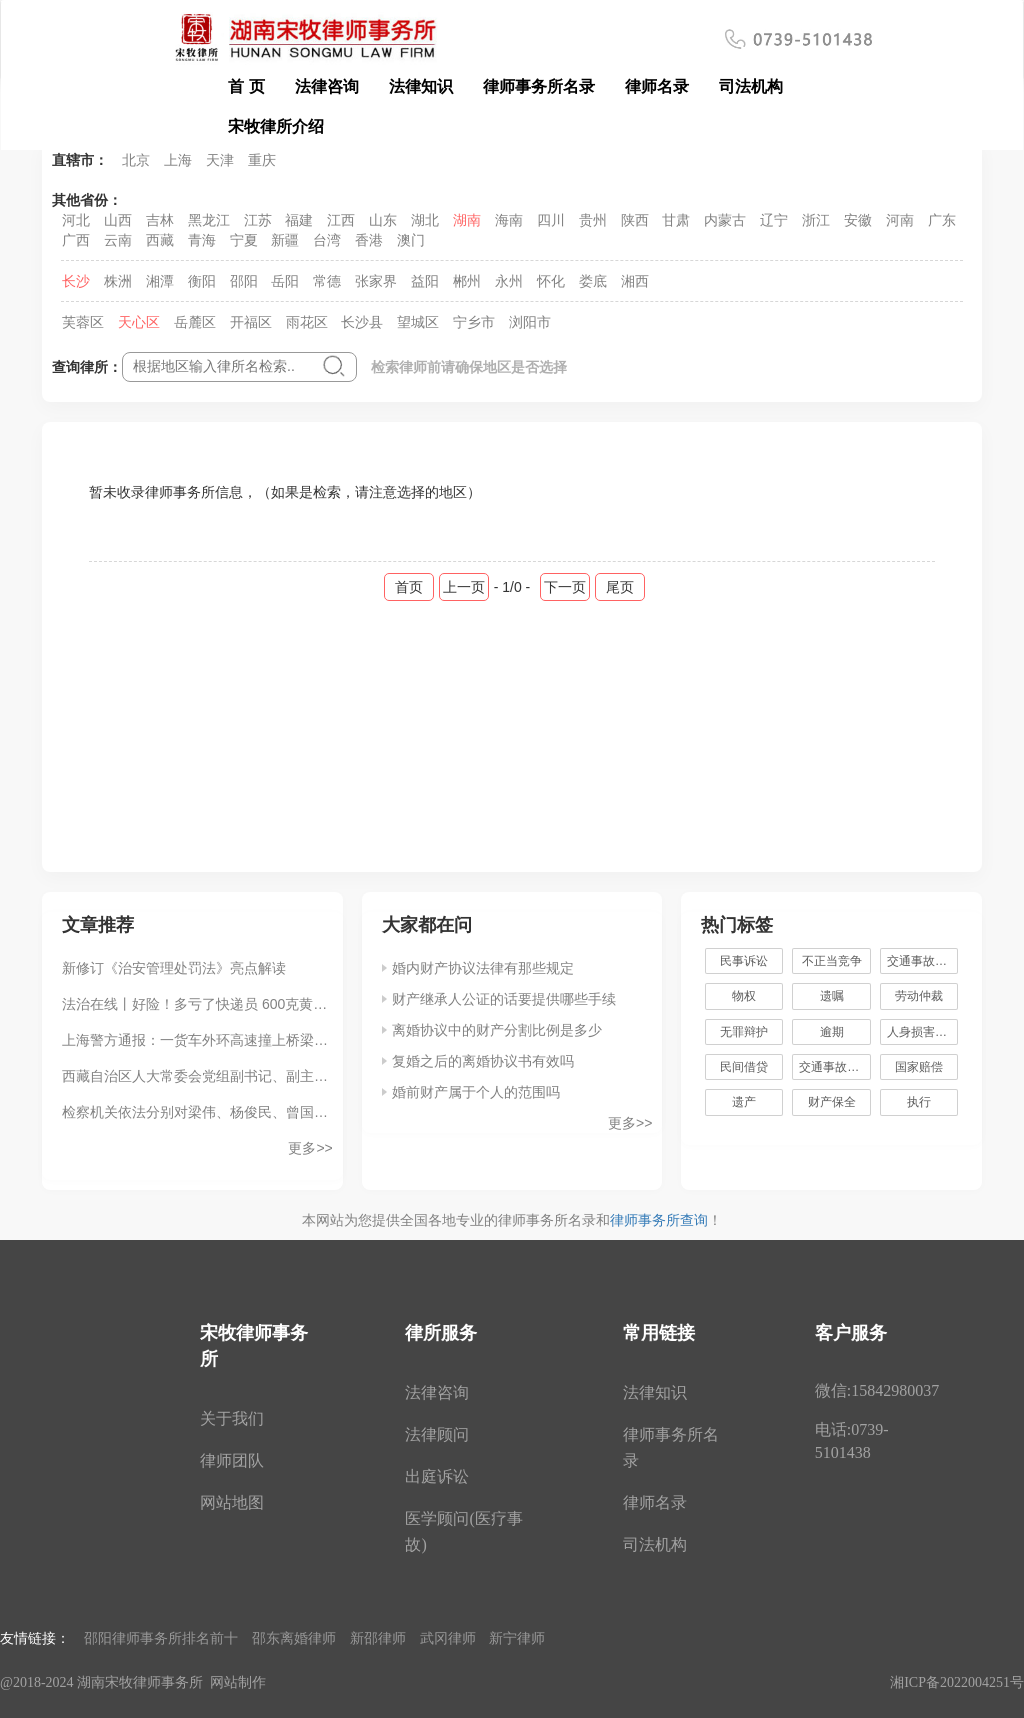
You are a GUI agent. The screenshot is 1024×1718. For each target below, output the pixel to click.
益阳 (425, 281)
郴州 (467, 281)
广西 (76, 240)
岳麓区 (195, 322)
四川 (551, 220)
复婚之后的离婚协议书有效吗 (483, 1061)
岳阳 (285, 281)
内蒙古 (725, 220)
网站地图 (232, 1502)
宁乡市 (474, 322)
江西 (341, 220)
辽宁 (774, 220)
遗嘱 (832, 996)
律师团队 (232, 1460)
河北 (76, 220)
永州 (509, 281)
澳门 (411, 240)
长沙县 (362, 322)
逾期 (832, 1032)
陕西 (635, 220)
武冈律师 (448, 1638)
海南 (509, 220)
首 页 (246, 86)
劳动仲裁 (919, 996)
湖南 (467, 220)
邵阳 (244, 281)
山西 (118, 220)
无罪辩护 (744, 1032)
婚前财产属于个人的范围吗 (476, 1092)
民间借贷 (744, 1067)
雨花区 (307, 322)
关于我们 (232, 1418)
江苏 (258, 220)
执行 (919, 1102)
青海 (202, 240)
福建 (299, 220)
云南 (118, 240)
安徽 (858, 220)
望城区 (418, 322)
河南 (900, 220)
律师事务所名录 (539, 86)
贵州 (593, 220)
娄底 (593, 281)
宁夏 (244, 240)
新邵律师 (378, 1638)
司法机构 (751, 86)
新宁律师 (517, 1638)
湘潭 (160, 281)
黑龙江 (209, 220)
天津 (220, 160)
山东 (383, 220)
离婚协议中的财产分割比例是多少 (497, 1030)
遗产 (744, 1102)
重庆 (262, 160)
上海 (178, 160)
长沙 (76, 281)
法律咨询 (327, 86)
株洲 (118, 281)
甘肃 (676, 220)
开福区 (251, 322)
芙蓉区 (83, 322)
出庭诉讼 (437, 1476)
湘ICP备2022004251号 (957, 1682)
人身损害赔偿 (923, 1032)
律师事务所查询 (659, 1220)
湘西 (635, 281)
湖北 (425, 220)
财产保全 (832, 1102)
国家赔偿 (919, 1067)
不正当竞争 (832, 961)
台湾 (327, 240)
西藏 (160, 240)
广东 (942, 220)
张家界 (376, 281)
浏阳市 (530, 322)
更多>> (310, 1148)
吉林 (160, 220)
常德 (327, 281)
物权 (744, 996)
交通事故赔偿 (835, 1067)
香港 (369, 240)
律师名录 (657, 86)
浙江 (816, 220)
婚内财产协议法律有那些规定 (483, 968)
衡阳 (202, 281)
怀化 (551, 281)
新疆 (285, 240)
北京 (136, 160)
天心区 (139, 322)
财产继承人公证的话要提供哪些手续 (504, 999)
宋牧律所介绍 (276, 126)
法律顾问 (437, 1434)
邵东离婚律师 (294, 1638)
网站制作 (238, 1682)
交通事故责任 (923, 961)
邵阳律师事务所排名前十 (161, 1638)
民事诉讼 (744, 961)
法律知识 (421, 86)
